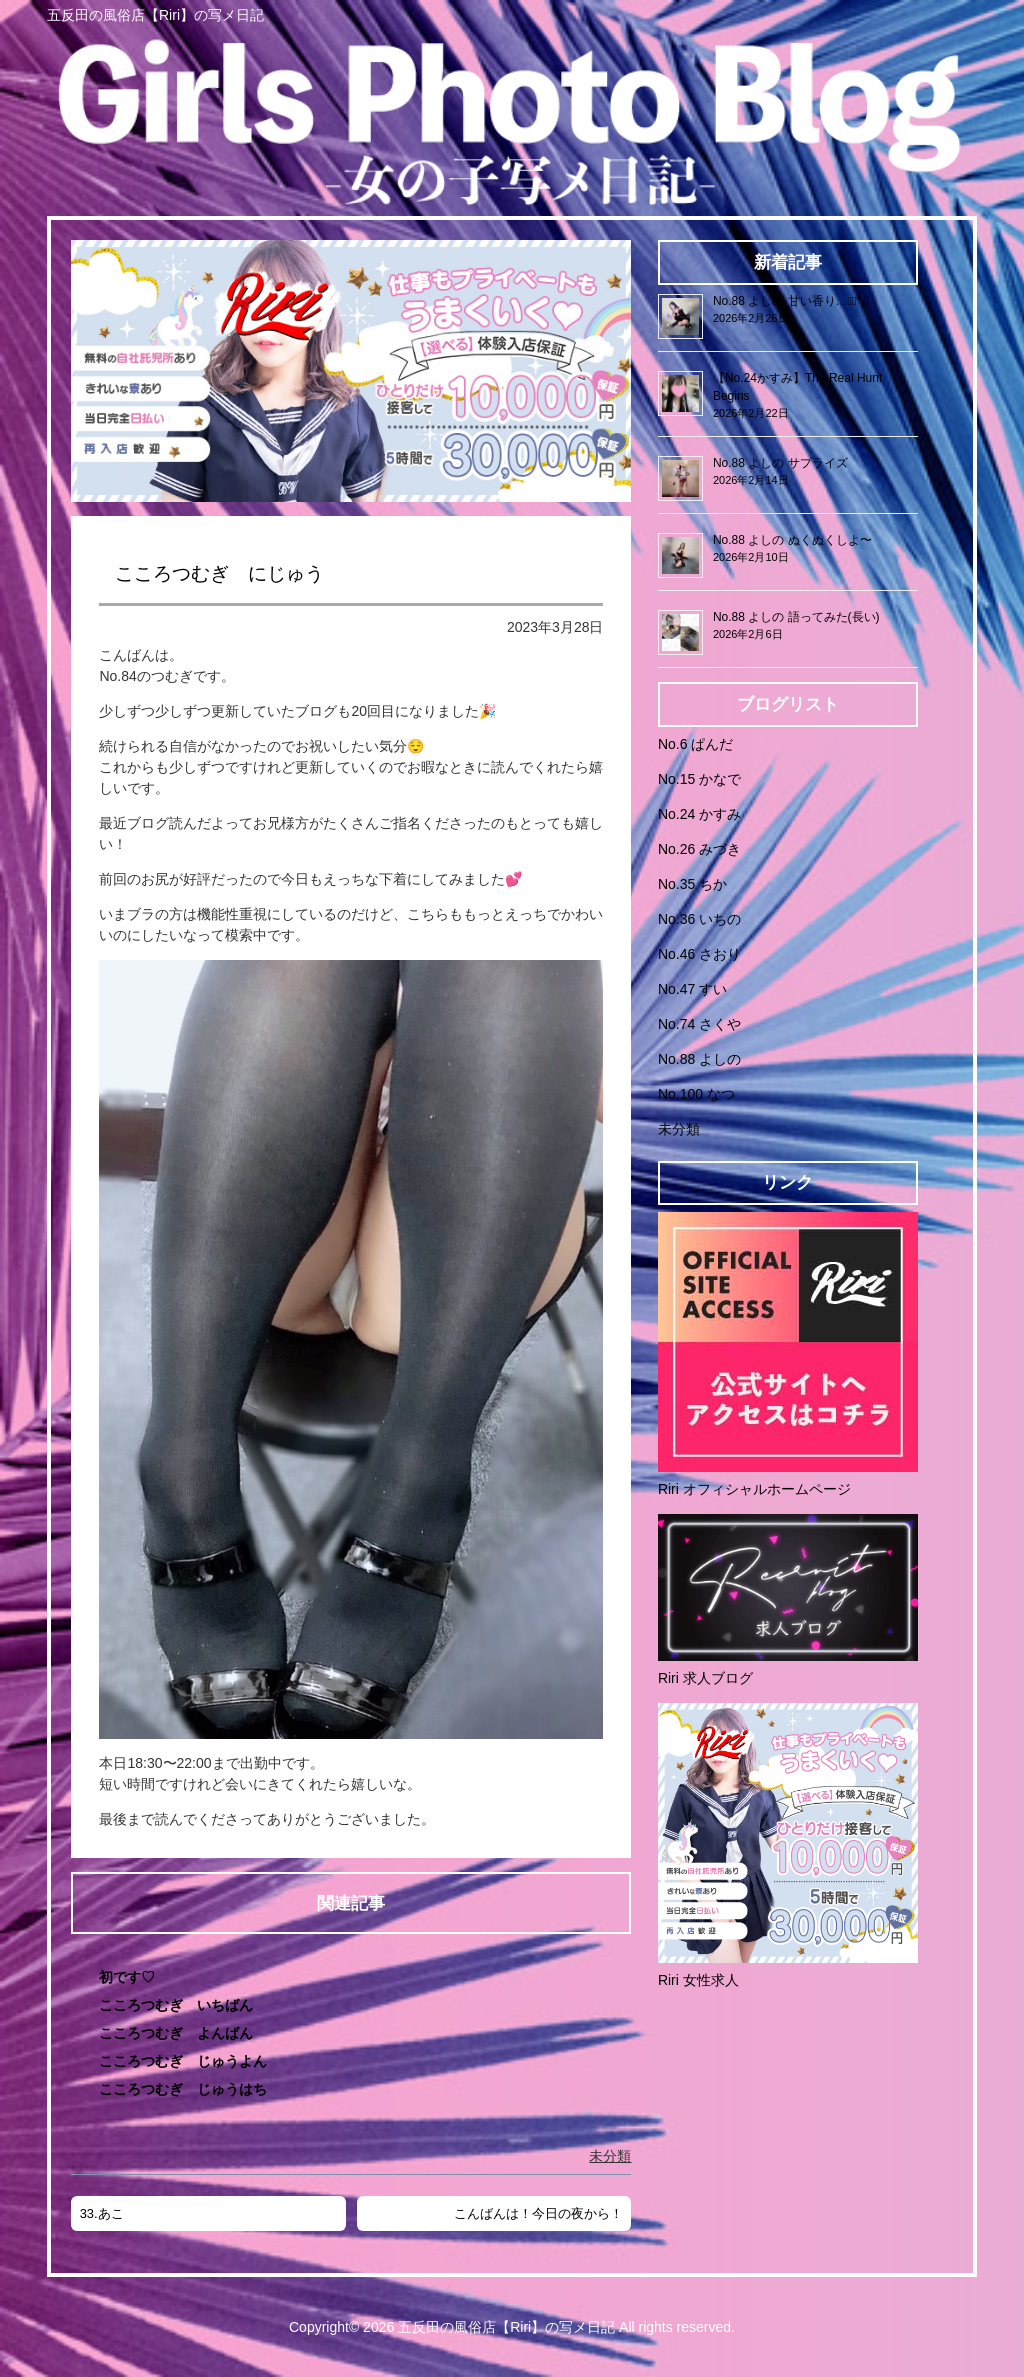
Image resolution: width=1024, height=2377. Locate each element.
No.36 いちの (699, 919)
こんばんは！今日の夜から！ (538, 2213)
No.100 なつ (696, 1094)
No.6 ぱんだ (695, 744)
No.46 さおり (699, 954)
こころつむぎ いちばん (176, 2005)
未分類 (610, 2156)
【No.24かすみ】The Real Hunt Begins (797, 387)
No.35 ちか (692, 884)
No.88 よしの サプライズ (780, 463)
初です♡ (127, 1977)
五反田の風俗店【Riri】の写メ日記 (506, 2327)
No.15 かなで (699, 779)
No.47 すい (692, 989)
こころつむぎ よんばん (176, 2033)
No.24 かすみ (699, 814)
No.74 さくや (699, 1024)
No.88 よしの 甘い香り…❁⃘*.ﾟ (791, 301)
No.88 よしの (699, 1059)
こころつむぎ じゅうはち (183, 2089)
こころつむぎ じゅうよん (183, 2061)
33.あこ (102, 2213)
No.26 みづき (699, 849)
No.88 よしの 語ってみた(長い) (796, 617)
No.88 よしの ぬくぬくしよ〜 (792, 540)
